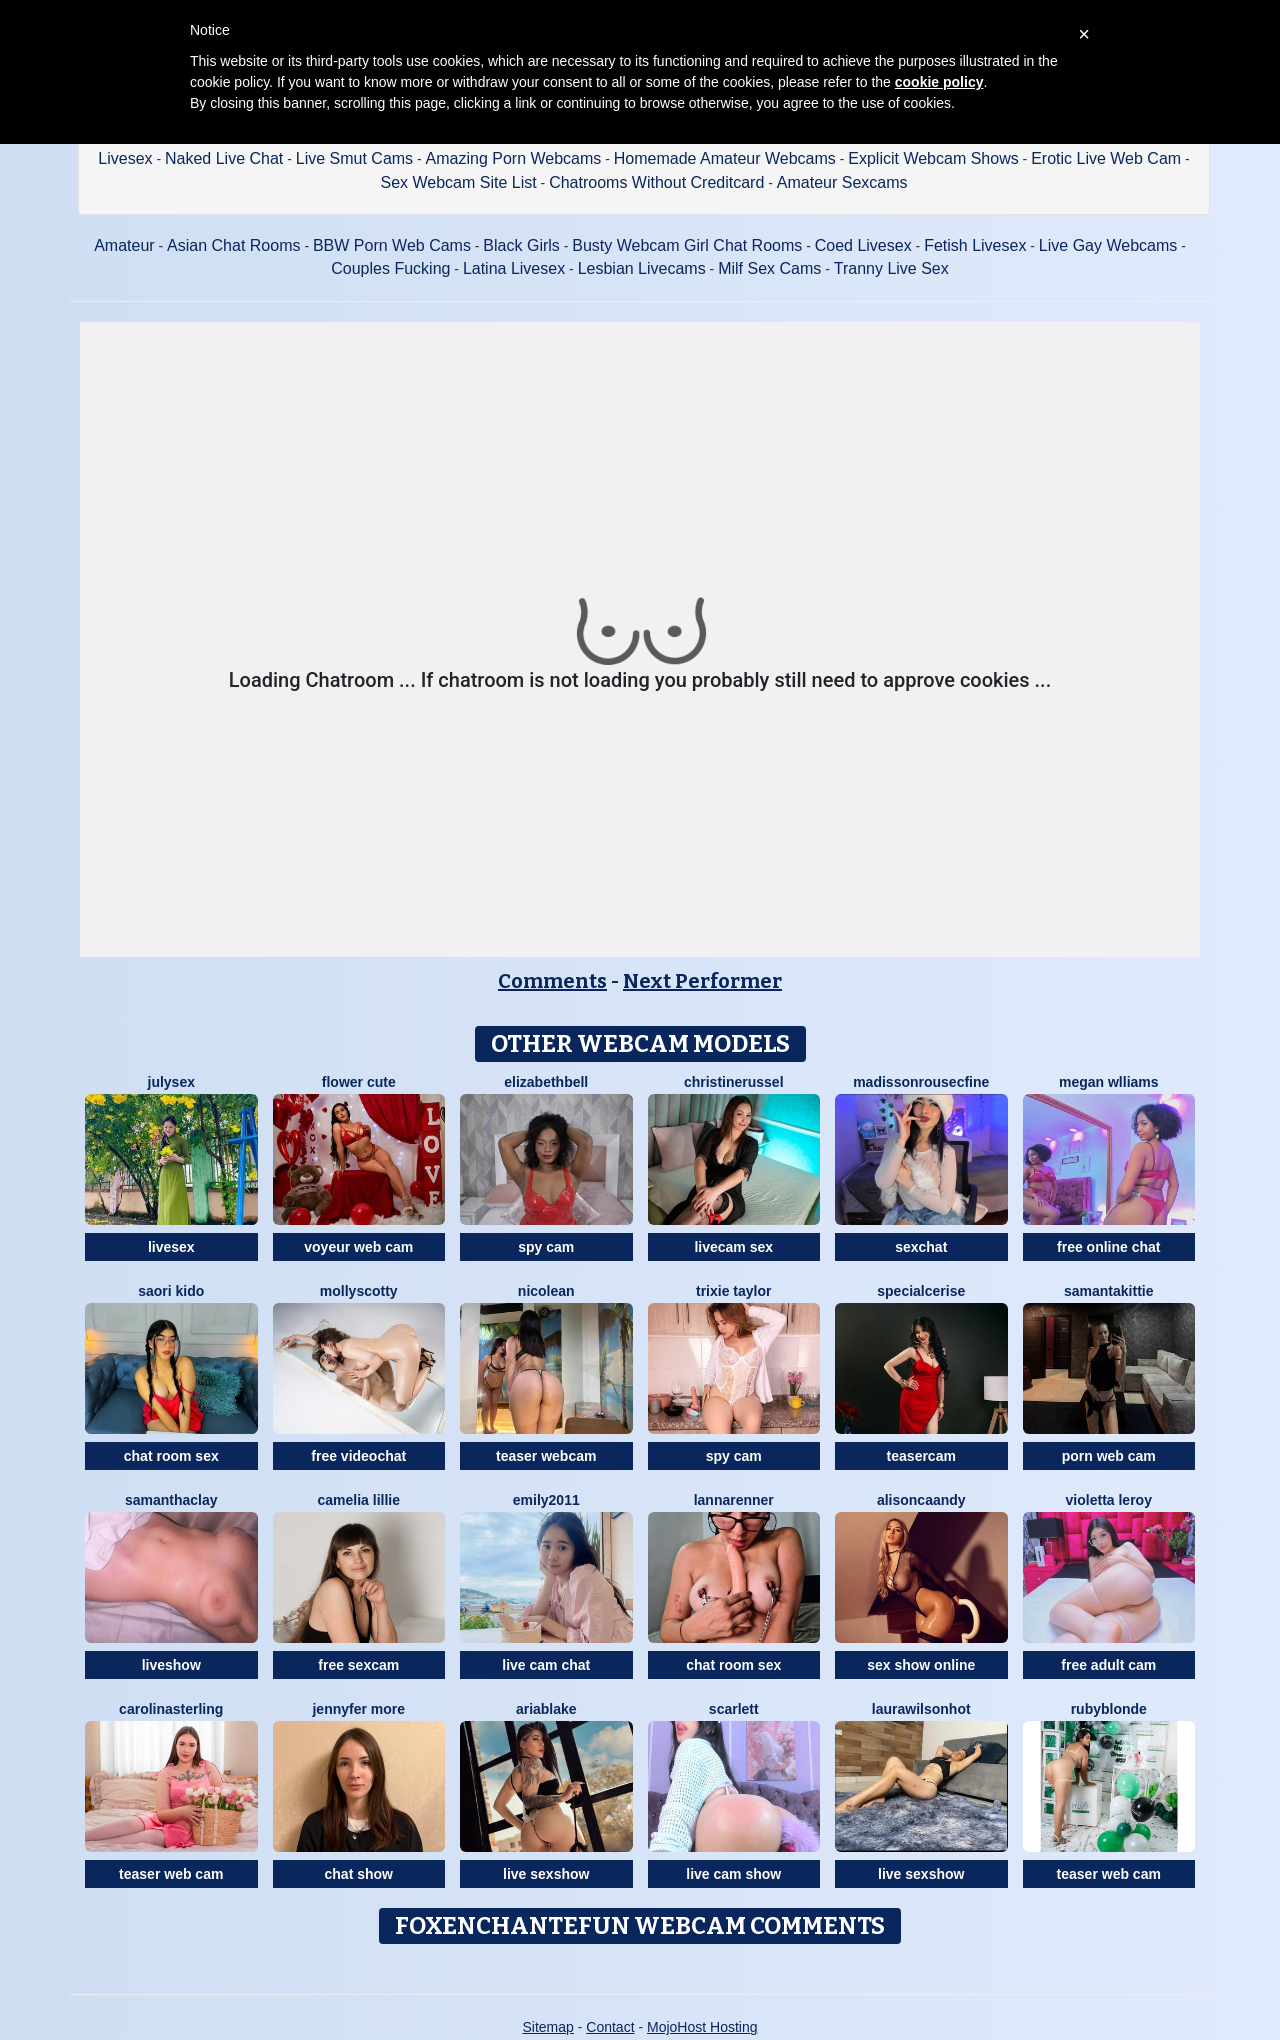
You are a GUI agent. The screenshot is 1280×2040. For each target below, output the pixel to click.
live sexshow (546, 1874)
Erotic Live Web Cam (1106, 158)
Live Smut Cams (354, 158)
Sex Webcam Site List (458, 182)
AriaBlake (546, 1709)
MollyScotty (359, 1291)
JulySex (171, 1082)
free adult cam (1108, 1665)
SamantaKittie (1108, 1291)
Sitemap (547, 2027)
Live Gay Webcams (1108, 245)
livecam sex (733, 1247)
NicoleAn (546, 1291)
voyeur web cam (358, 1247)
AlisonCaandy (921, 1500)
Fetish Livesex (975, 245)
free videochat (358, 1456)
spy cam (546, 1247)
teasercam (921, 1456)
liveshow (171, 1665)
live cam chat (546, 1665)
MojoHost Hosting (702, 2027)
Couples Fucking (390, 268)
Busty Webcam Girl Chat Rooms (687, 245)
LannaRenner (734, 1500)
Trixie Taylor (733, 1291)
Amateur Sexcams (842, 182)
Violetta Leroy (1109, 1500)
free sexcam (358, 1665)
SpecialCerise (921, 1291)
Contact (610, 2027)
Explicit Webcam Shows (933, 158)
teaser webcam (546, 1456)
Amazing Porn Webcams (514, 158)
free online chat (1108, 1247)
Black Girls (521, 245)
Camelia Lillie (359, 1500)
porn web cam (1109, 1456)
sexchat (921, 1247)
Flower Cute (359, 1082)
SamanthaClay (171, 1500)
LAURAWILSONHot (921, 1709)
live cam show (733, 1874)
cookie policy (939, 82)
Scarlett (734, 1709)
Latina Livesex (514, 268)
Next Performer (702, 981)
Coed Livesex (863, 245)
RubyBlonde (1109, 1709)
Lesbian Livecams (642, 268)
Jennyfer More (358, 1709)
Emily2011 (546, 1500)
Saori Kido (171, 1291)
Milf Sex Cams (769, 268)
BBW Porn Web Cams (392, 245)
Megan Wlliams (1109, 1082)
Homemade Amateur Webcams (725, 158)
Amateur (124, 245)
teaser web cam (171, 1874)
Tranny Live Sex (891, 268)
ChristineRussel (734, 1082)
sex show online (921, 1665)
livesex (171, 1247)
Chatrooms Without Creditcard (656, 182)
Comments (552, 981)
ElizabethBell (546, 1082)
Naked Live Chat (224, 158)
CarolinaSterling (171, 1709)
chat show (359, 1874)
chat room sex (171, 1456)
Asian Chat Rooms (233, 245)
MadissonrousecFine (921, 1082)
